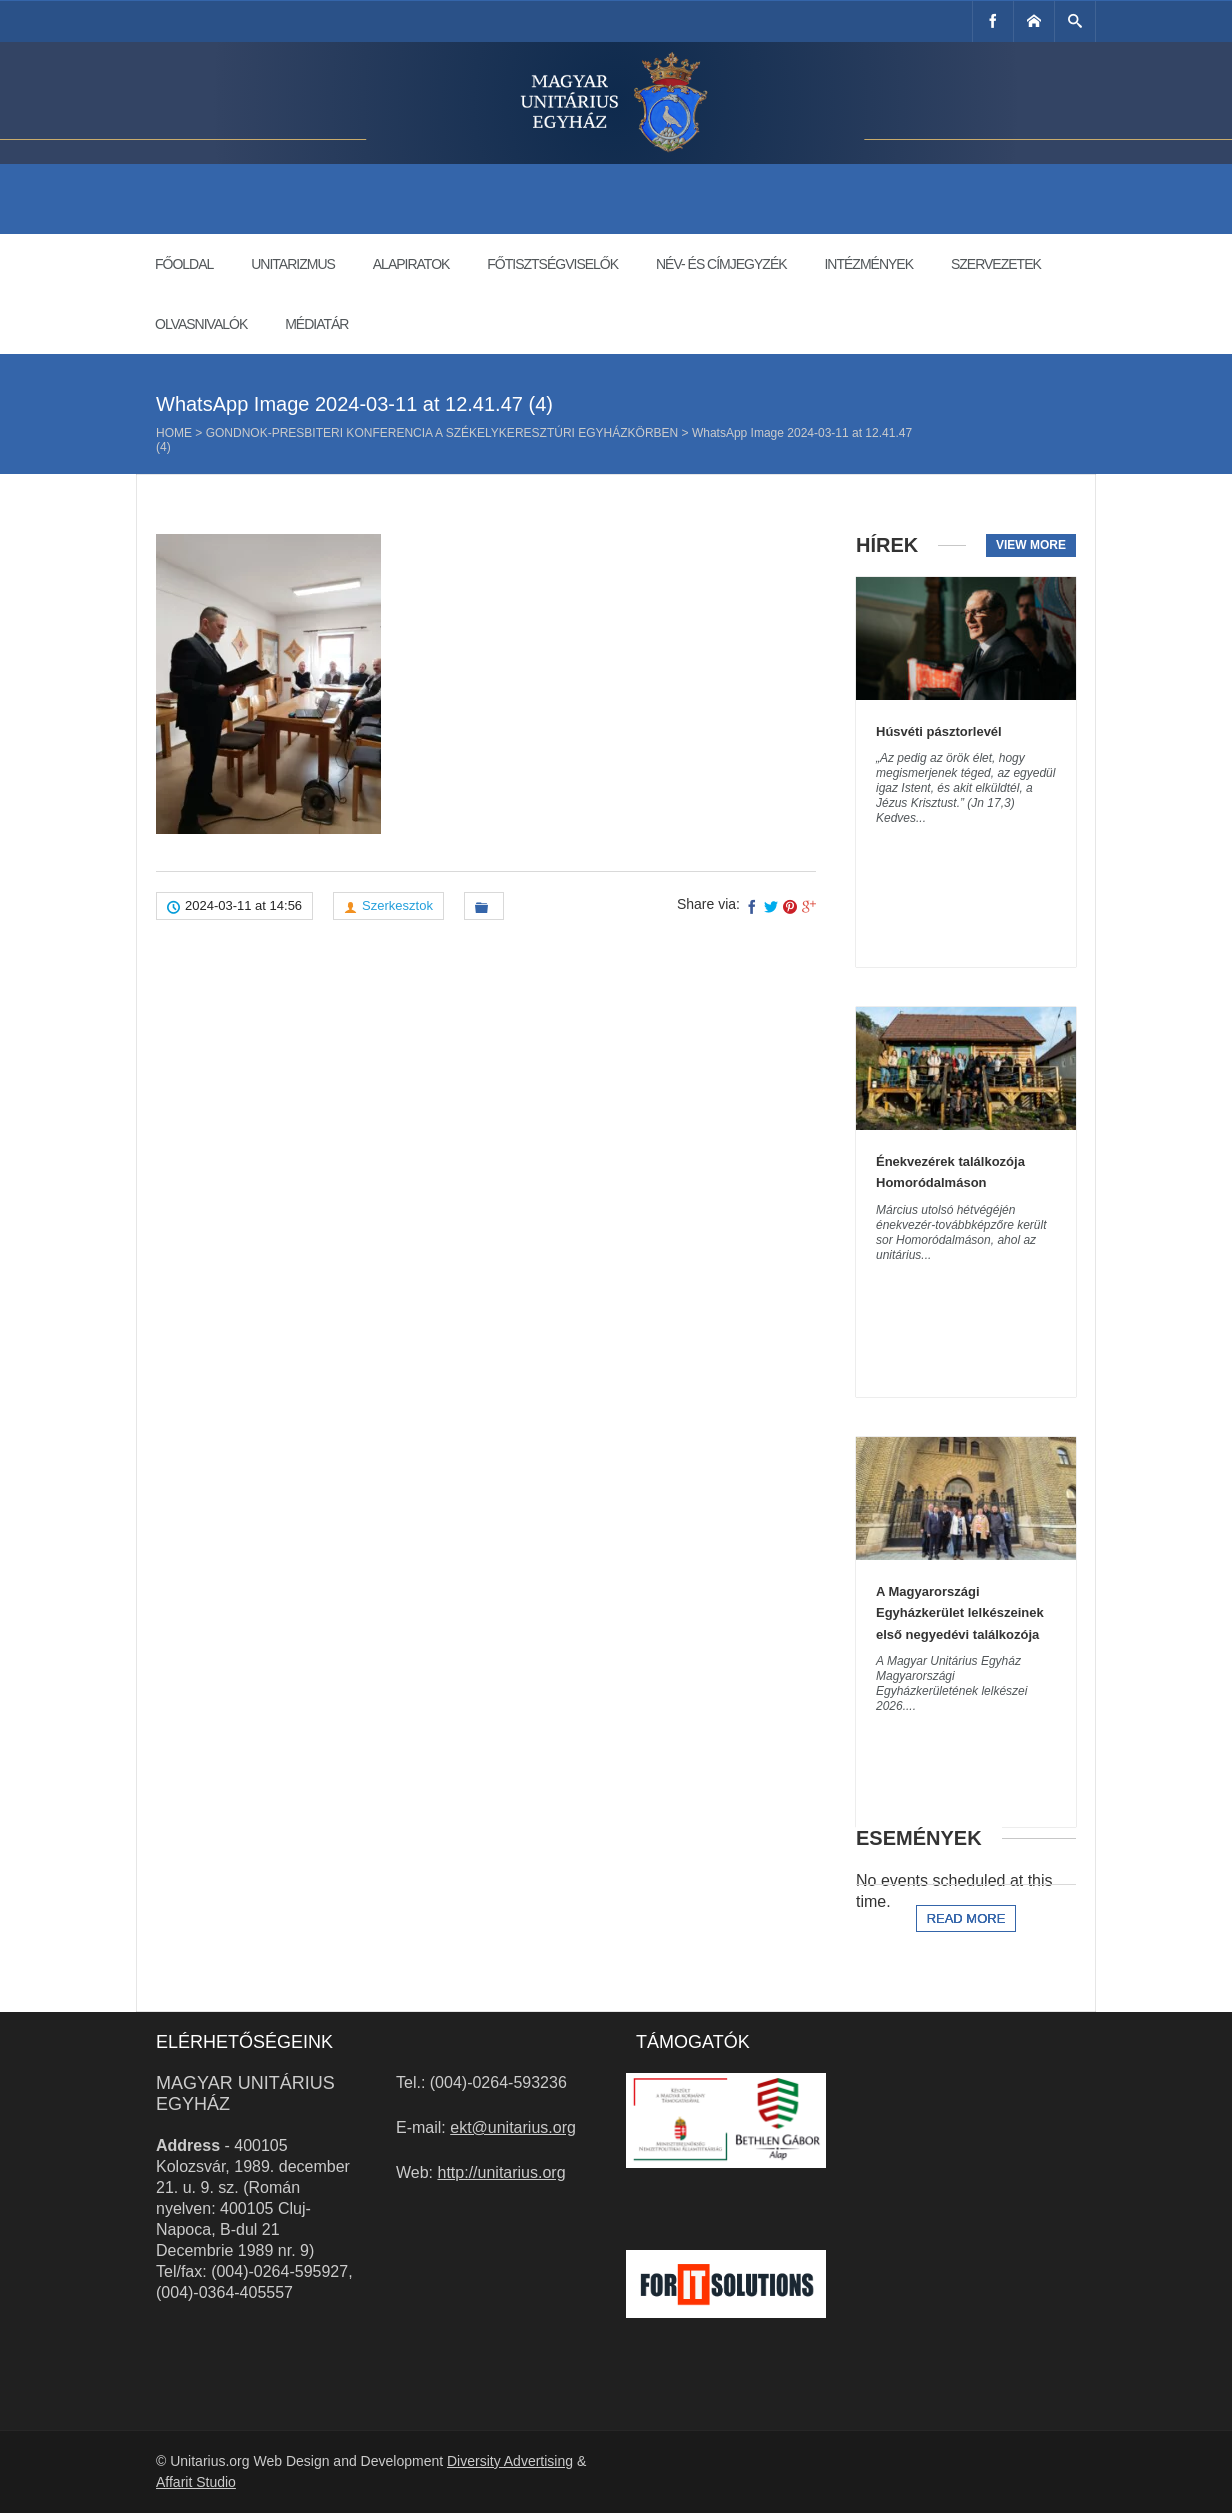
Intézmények (868, 264)
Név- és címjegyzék (721, 264)
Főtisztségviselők (552, 264)
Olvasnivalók (201, 324)
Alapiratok (411, 264)
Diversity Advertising (510, 2461)
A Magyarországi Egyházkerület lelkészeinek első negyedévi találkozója (960, 1613)
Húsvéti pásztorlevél (939, 731)
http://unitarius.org (502, 2172)
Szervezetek (996, 264)
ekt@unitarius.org (513, 2127)
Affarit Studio (196, 2482)
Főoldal (184, 264)
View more (1031, 545)
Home (174, 433)
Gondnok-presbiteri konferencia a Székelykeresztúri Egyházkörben (442, 433)
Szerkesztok (397, 905)
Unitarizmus (293, 264)
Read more (966, 1918)
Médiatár (316, 324)
